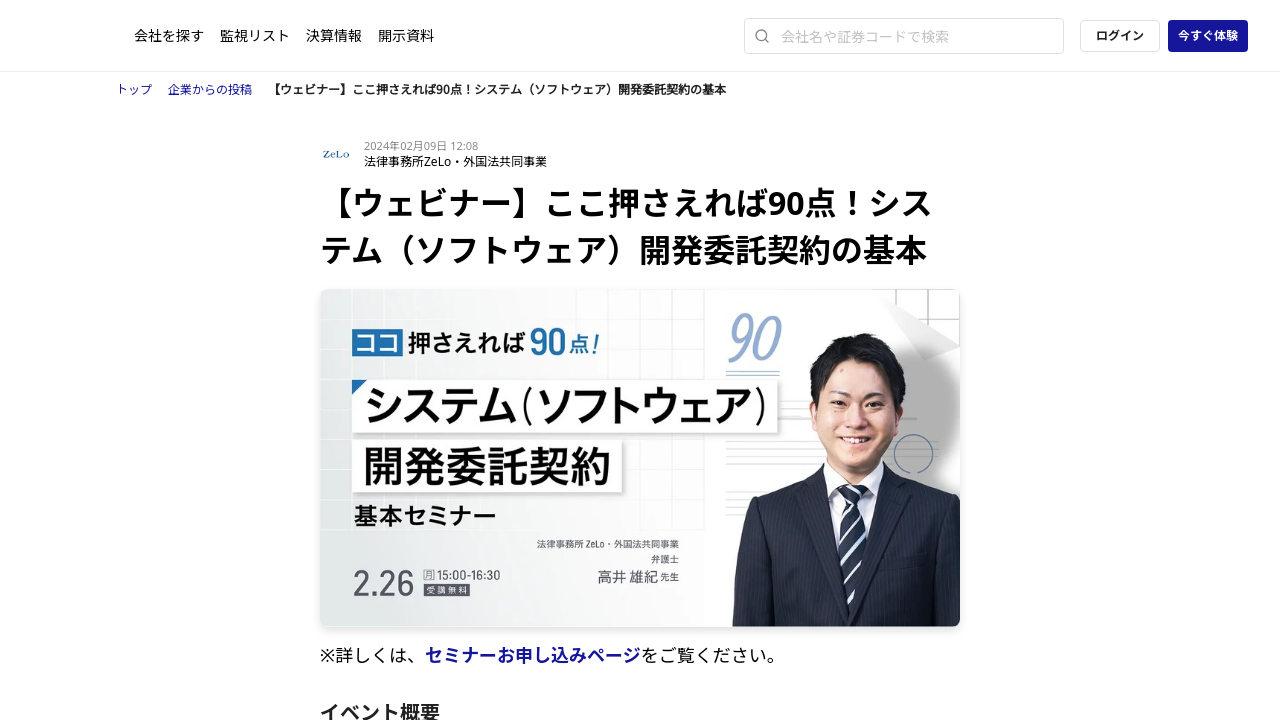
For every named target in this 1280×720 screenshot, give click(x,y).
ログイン (1120, 35)
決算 (334, 35)
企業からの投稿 (210, 89)
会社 (169, 35)
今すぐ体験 (1208, 35)
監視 (255, 35)
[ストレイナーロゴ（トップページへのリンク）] (83, 36)
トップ (134, 89)
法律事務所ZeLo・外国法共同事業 (455, 161)
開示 (406, 35)
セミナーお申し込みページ (533, 655)
